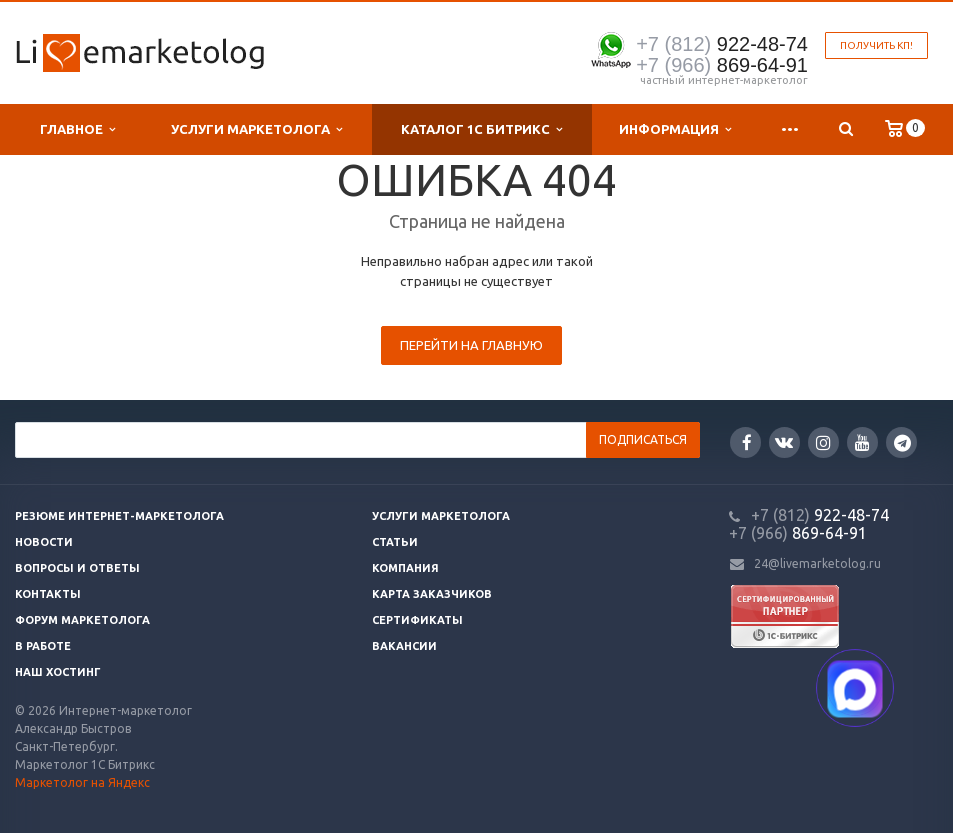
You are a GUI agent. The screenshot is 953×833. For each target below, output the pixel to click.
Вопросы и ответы (77, 568)
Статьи (395, 542)
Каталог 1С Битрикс (481, 129)
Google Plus (902, 442)
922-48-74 (722, 44)
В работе (43, 646)
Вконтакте (784, 441)
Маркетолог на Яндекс (82, 782)
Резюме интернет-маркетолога (119, 516)
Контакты (48, 594)
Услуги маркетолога (256, 129)
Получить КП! (876, 45)
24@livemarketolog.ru (817, 563)
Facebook (747, 442)
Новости (44, 542)
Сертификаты (417, 620)
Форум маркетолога (82, 620)
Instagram (823, 442)
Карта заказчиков (432, 594)
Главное (77, 129)
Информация (675, 129)
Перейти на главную (471, 345)
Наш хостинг (58, 672)
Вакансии (404, 646)
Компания (405, 568)
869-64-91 (722, 65)
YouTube (862, 442)
